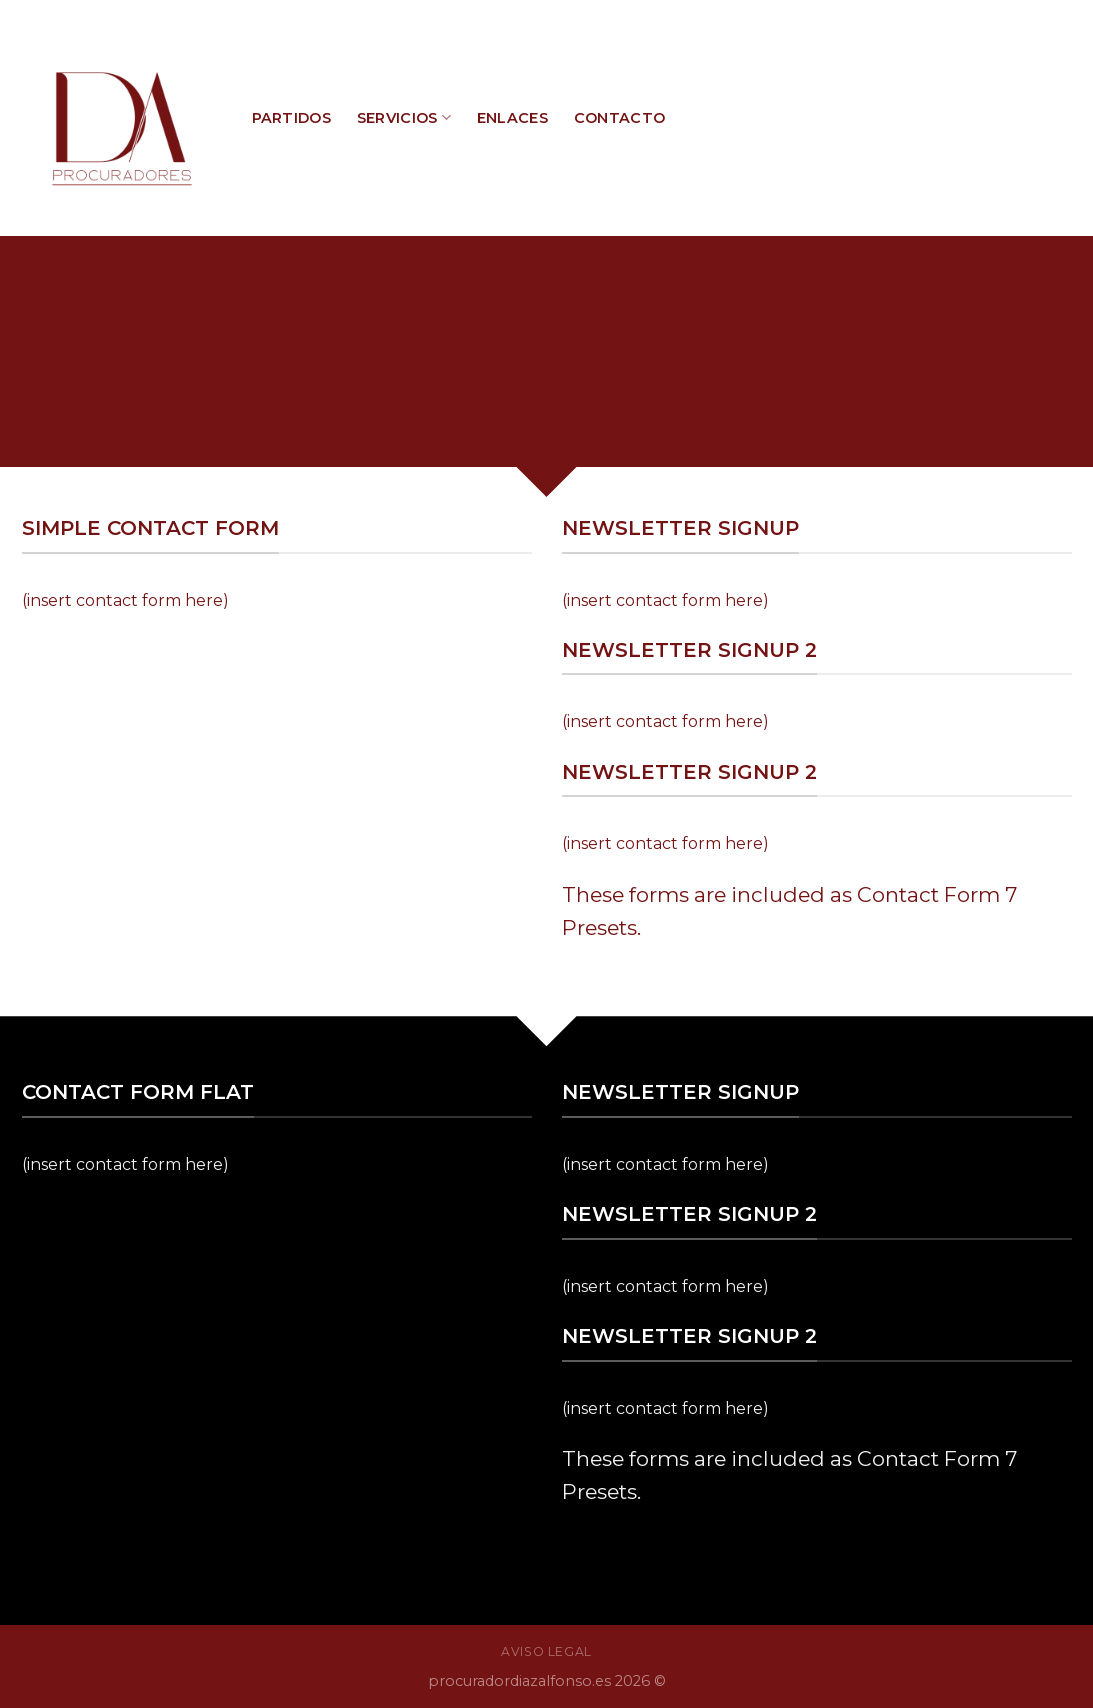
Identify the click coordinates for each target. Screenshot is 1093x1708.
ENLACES (512, 118)
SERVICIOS (404, 117)
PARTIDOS (291, 118)
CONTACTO (619, 118)
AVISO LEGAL (546, 1651)
